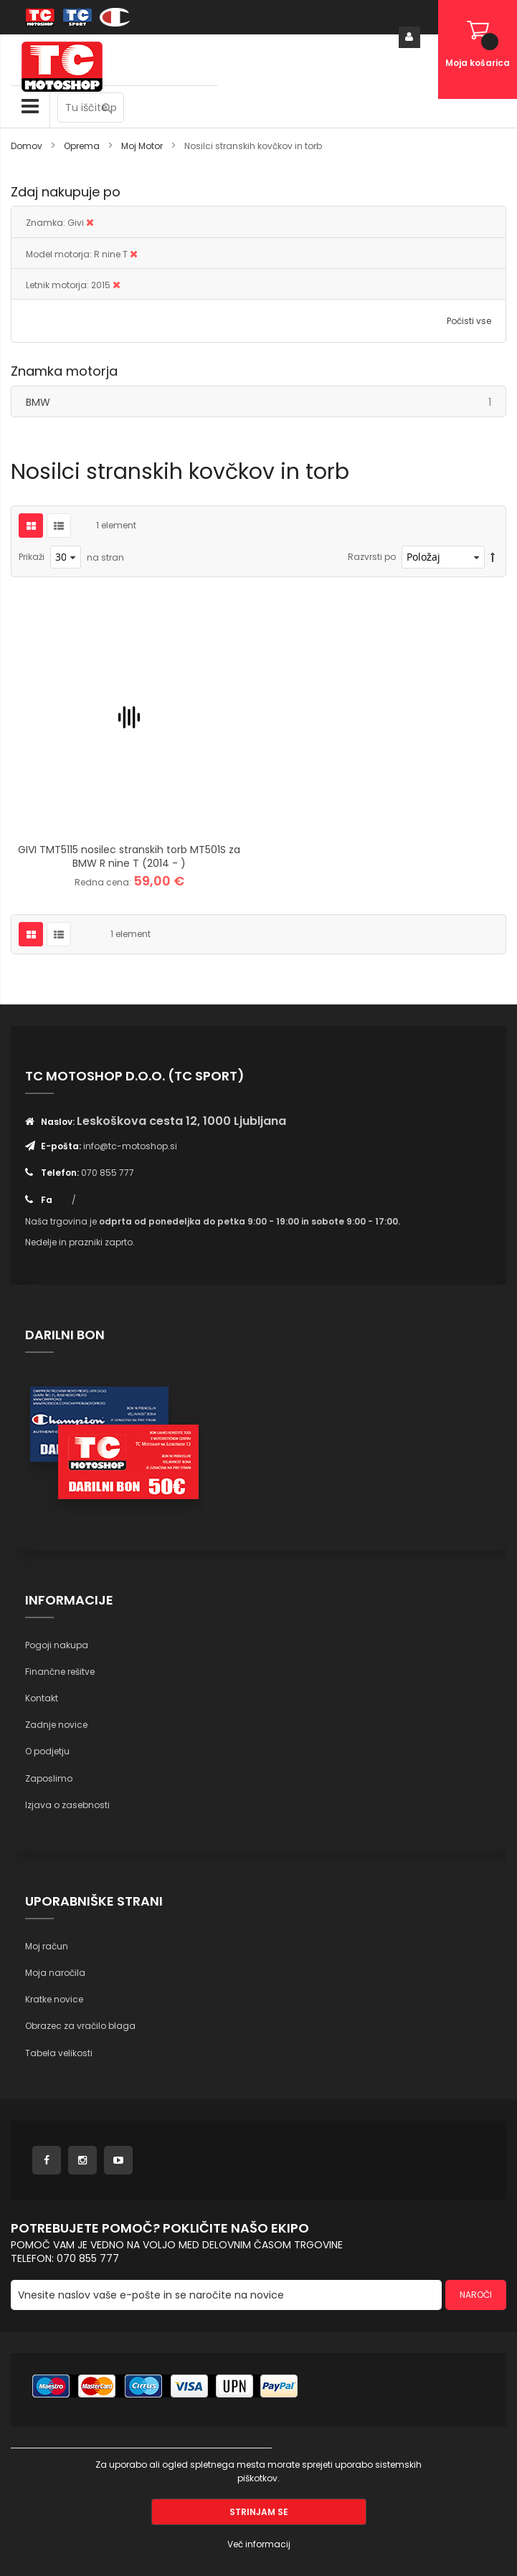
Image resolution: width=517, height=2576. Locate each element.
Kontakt (41, 1698)
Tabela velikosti (59, 2053)
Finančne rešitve (60, 1671)
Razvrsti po (372, 557)
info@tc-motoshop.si (130, 1146)
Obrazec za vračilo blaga (80, 2026)
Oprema (83, 146)
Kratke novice (54, 1999)
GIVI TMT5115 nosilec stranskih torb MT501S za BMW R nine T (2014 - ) (129, 856)
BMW (266, 401)
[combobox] (90, 107)
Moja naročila (55, 1973)
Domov (27, 146)
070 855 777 (107, 1172)
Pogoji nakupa (56, 1645)
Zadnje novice (56, 1725)
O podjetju (47, 1751)
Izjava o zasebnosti (67, 1805)
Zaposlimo (48, 1778)
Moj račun (46, 1946)
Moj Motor (143, 146)
